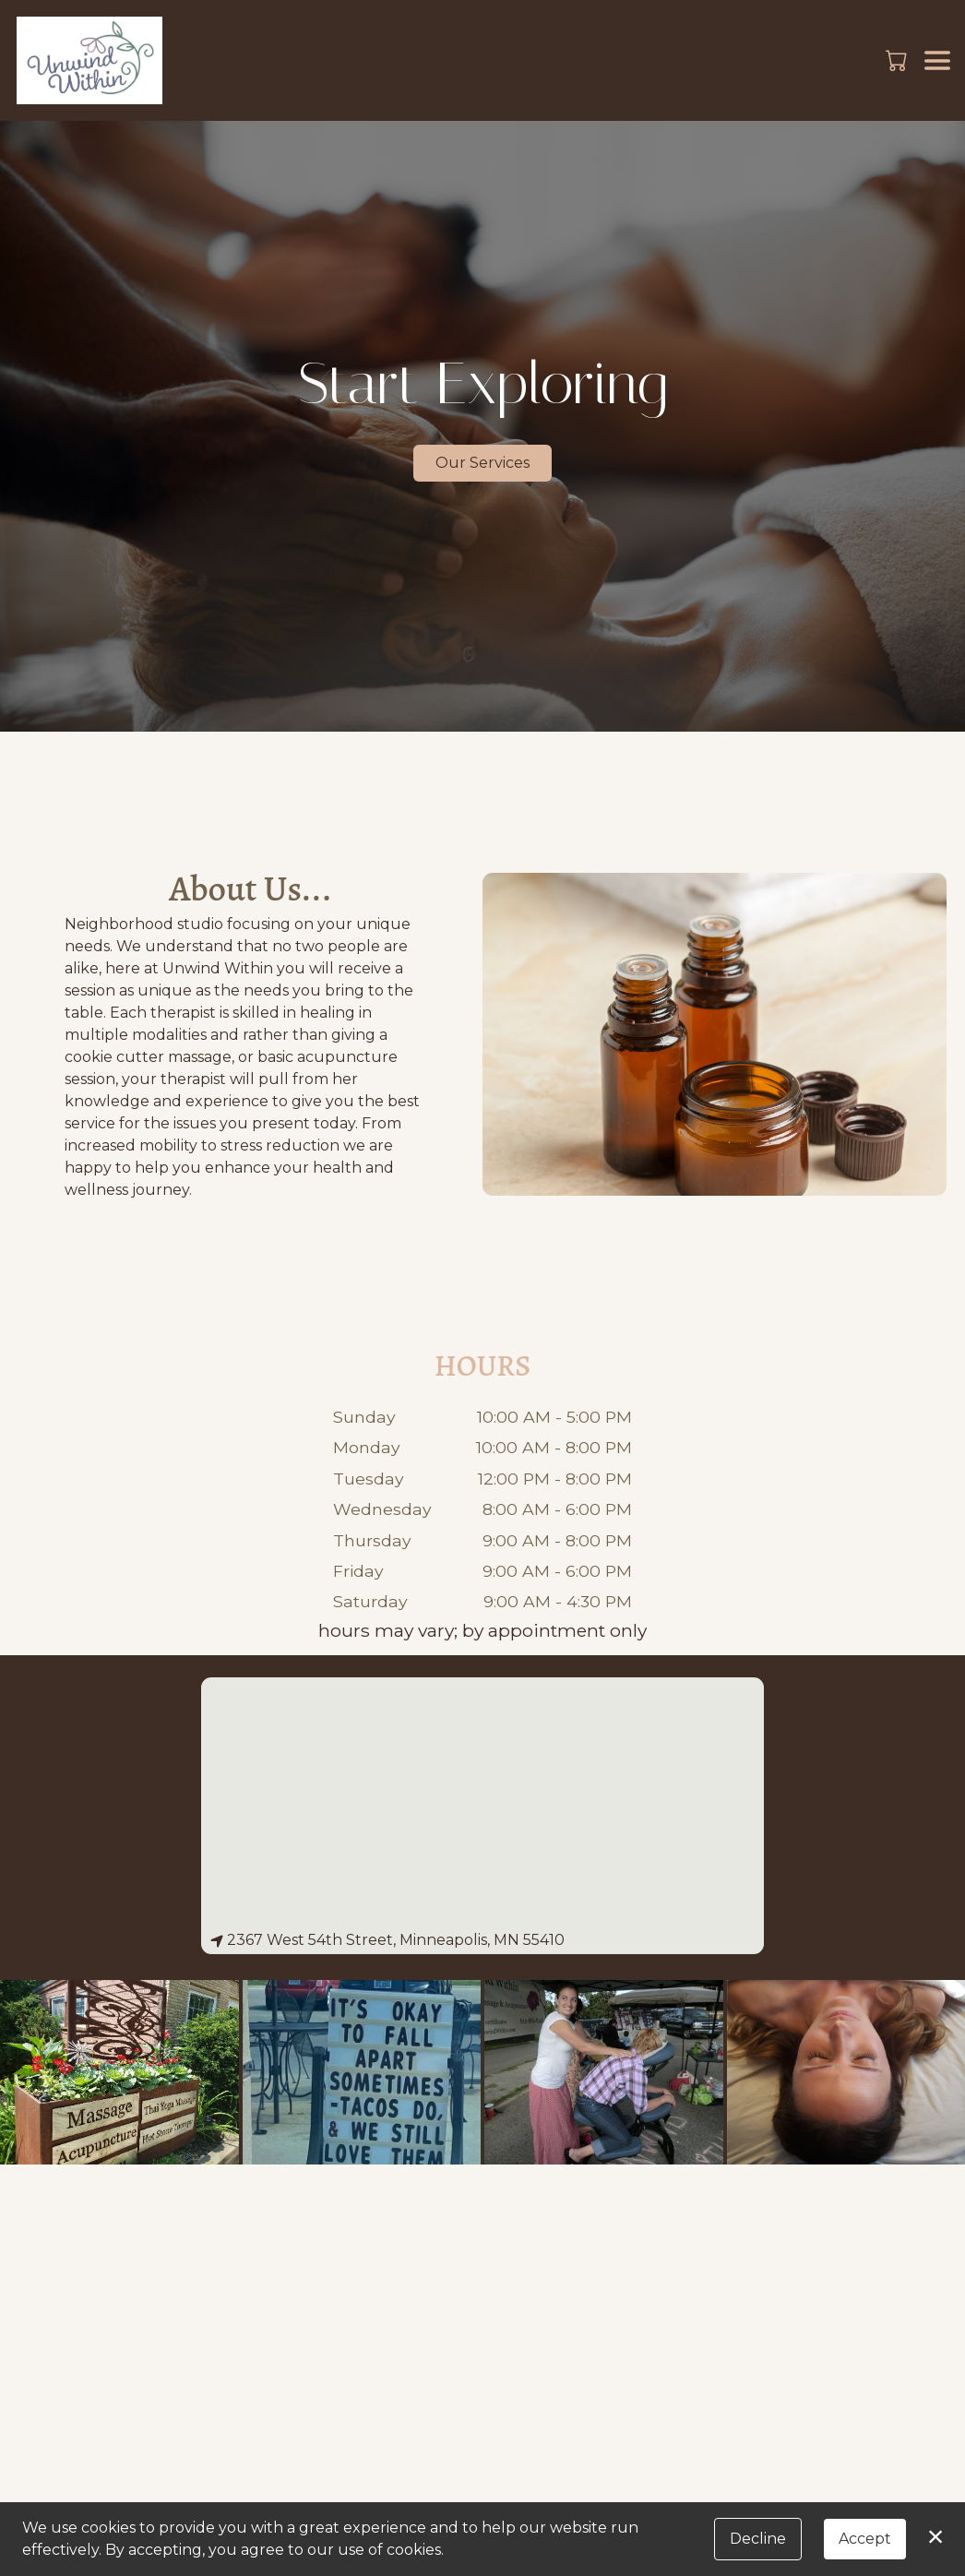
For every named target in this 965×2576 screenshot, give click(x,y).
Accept (865, 2538)
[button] (898, 60)
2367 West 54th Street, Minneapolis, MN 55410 (387, 1940)
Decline (758, 2538)
